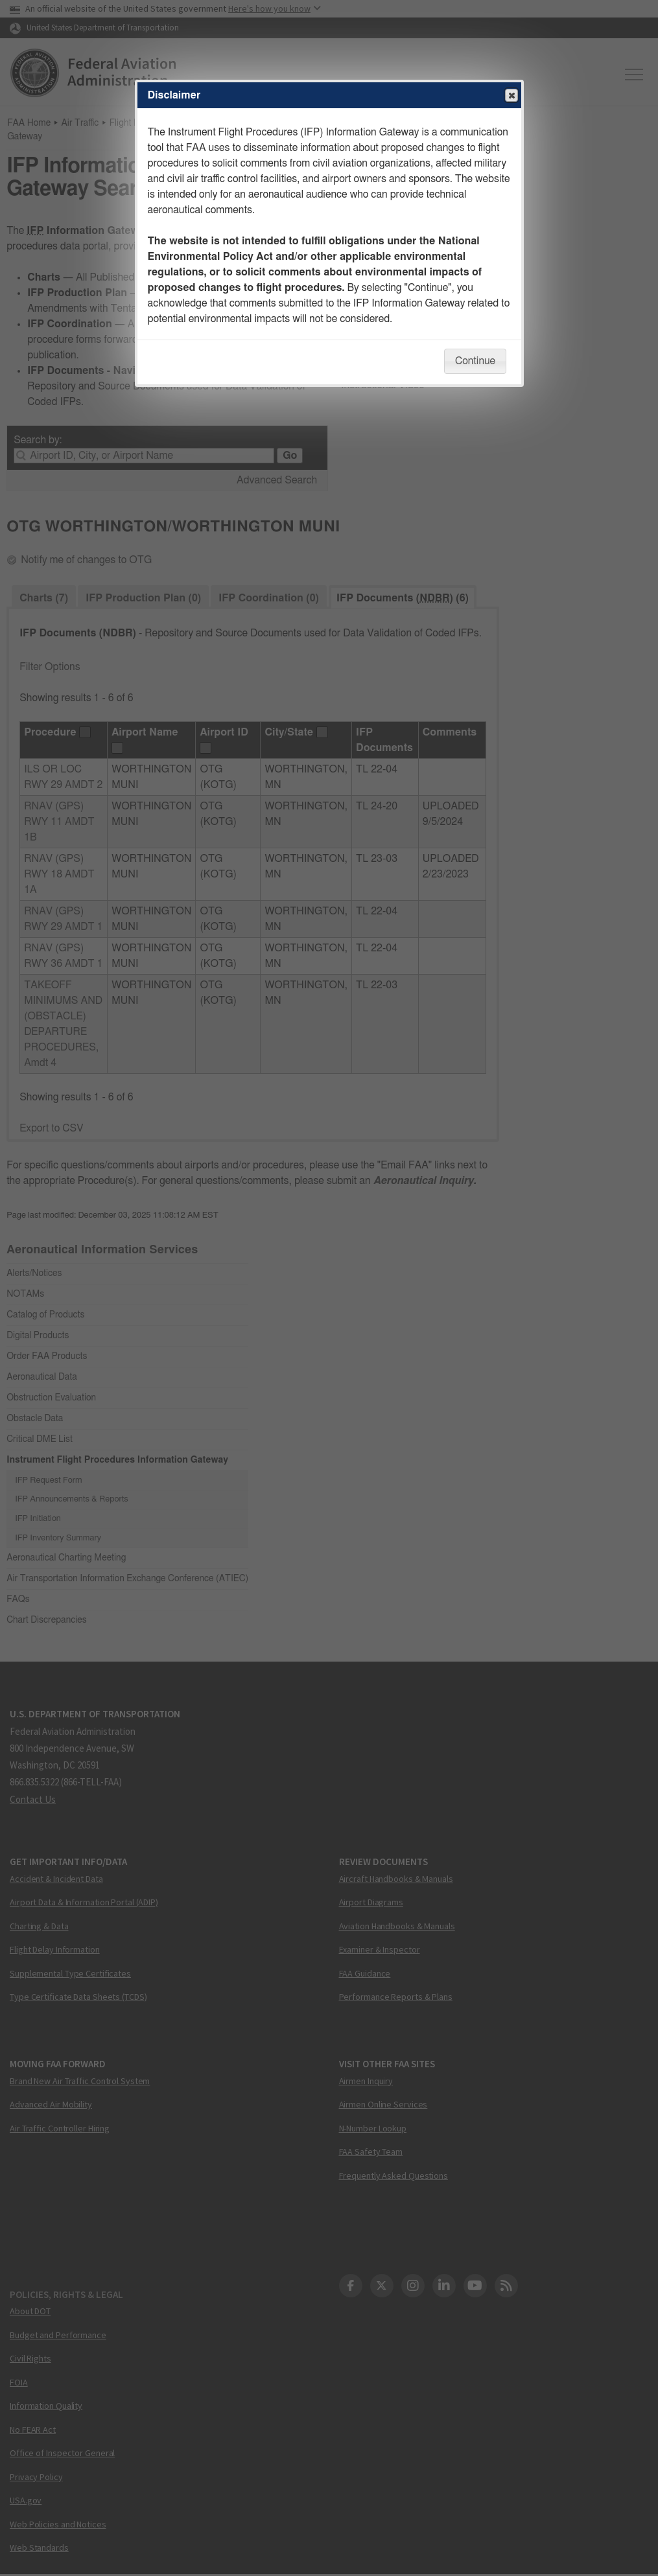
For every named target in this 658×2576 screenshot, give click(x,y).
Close (511, 96)
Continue (475, 361)
